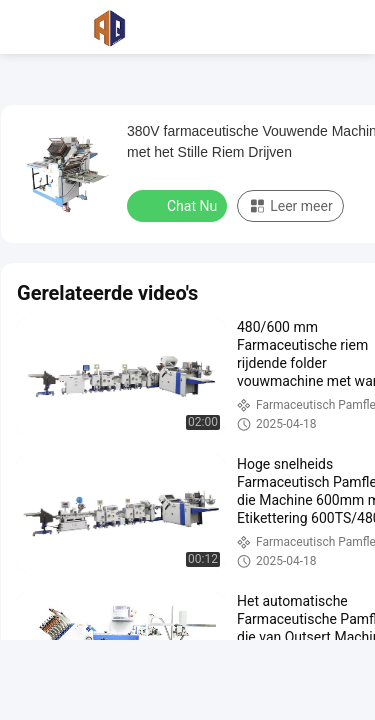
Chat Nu (179, 205)
